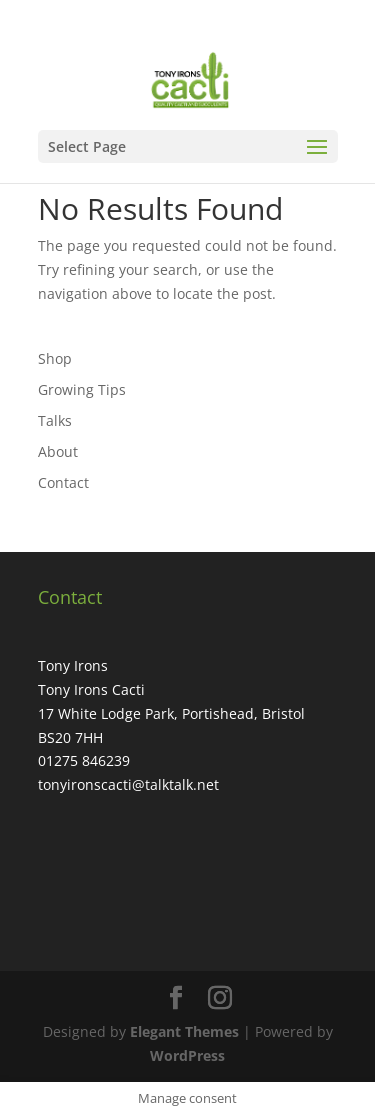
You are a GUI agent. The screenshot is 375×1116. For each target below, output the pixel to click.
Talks (55, 420)
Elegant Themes (184, 1031)
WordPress (187, 1055)
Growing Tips (82, 389)
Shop (55, 358)
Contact (63, 482)
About (58, 451)
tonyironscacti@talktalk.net (128, 784)
